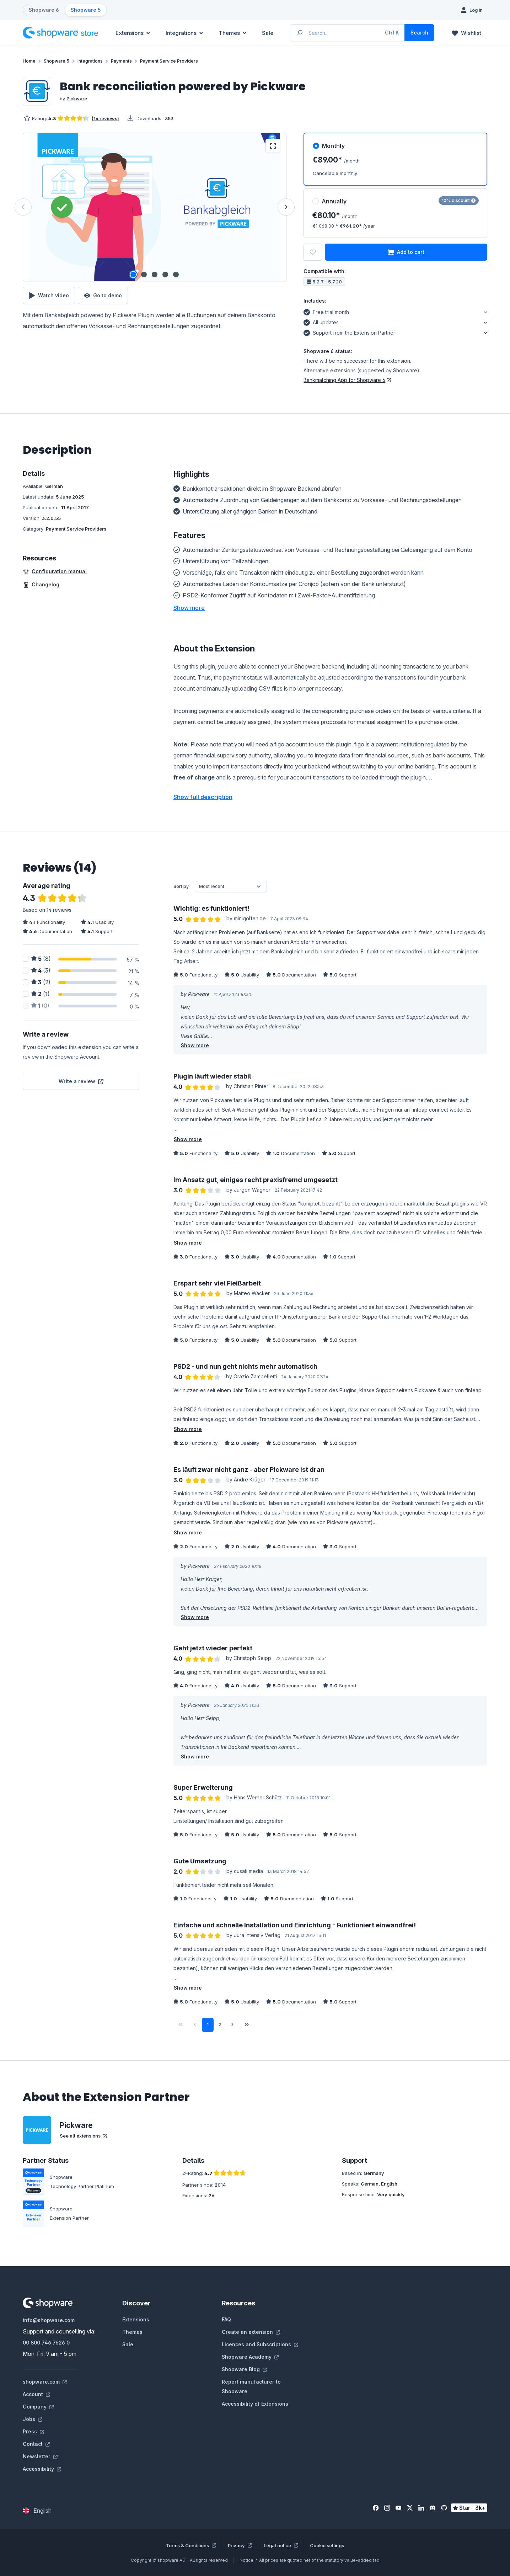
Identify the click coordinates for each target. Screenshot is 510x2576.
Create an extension (251, 2332)
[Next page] (232, 2025)
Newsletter (40, 2456)
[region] (155, 207)
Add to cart (406, 252)
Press (33, 2431)
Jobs (32, 2419)
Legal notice (281, 2545)
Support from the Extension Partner (349, 332)
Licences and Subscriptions (260, 2344)
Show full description (202, 796)
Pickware (76, 98)
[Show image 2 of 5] (144, 274)
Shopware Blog (244, 2369)
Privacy (240, 2545)
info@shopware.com (49, 2320)
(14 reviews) (105, 118)
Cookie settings (327, 2545)
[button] (189, 607)
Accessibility (42, 2469)
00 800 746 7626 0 (46, 2343)
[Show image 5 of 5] (176, 274)
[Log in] (471, 10)
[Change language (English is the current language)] (37, 2510)
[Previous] (23, 206)
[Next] (286, 206)
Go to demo (103, 295)
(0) (40, 1005)
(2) (40, 982)
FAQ (226, 2319)
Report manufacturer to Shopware (251, 2386)
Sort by (181, 886)
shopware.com (45, 2381)
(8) (41, 958)
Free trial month (326, 311)
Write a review (81, 1081)
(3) (40, 970)
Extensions (135, 2319)
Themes (132, 2332)
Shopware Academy (250, 2357)
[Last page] (247, 2025)
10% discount (459, 200)
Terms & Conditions (191, 2545)
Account (36, 2394)
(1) (40, 993)
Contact (36, 2444)
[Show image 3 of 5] (154, 274)
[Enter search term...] (348, 32)
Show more (195, 1045)
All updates (321, 321)
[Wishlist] (466, 32)
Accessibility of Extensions (255, 2404)
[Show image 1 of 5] (133, 274)
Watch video (49, 295)
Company (38, 2406)
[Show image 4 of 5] (165, 274)
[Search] (419, 32)
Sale (127, 2344)
